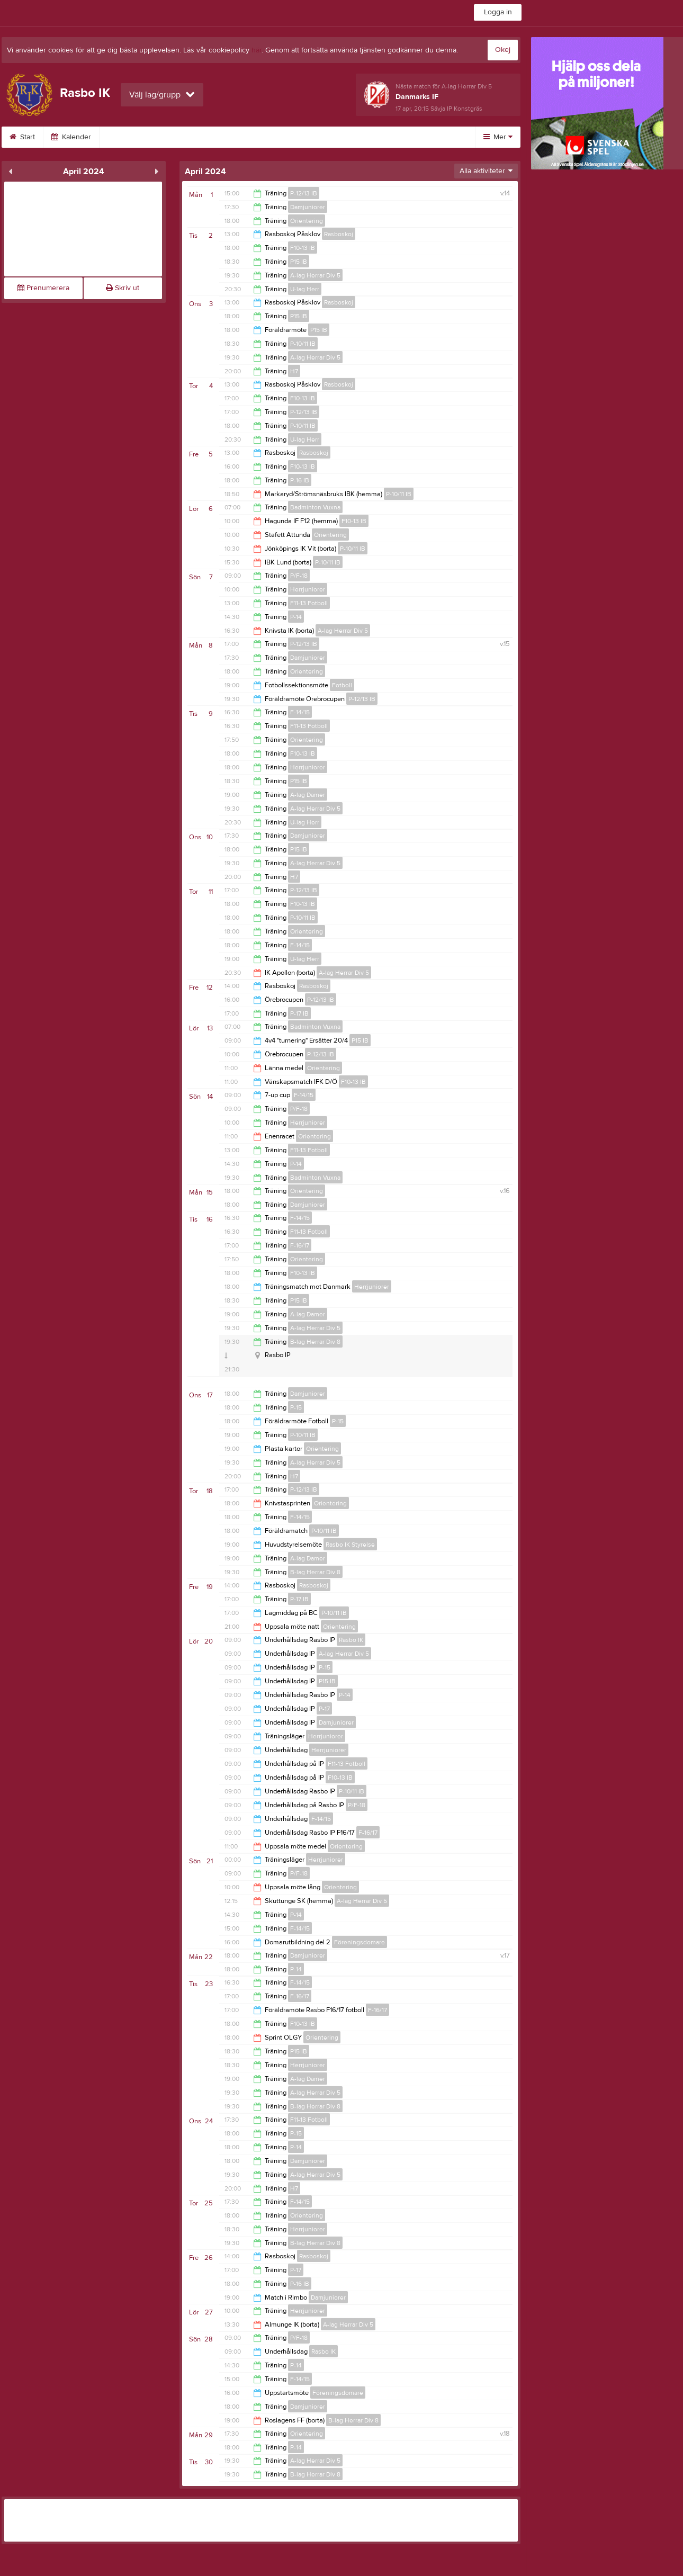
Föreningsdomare (359, 1942)
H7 (294, 371)
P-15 (296, 1407)
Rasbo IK (351, 1640)
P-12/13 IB (303, 193)
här (256, 50)
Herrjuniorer (307, 589)
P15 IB (298, 261)
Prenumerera (43, 288)
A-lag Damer (307, 795)
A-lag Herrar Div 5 (315, 275)
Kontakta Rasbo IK (210, 137)
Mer (498, 137)
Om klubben (135, 137)
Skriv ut (122, 288)
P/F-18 (299, 575)
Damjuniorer (307, 207)
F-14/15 (300, 712)
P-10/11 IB (303, 343)
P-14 (296, 617)
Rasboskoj (338, 234)
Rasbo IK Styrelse (350, 1544)
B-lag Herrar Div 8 (315, 1342)
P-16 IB (299, 480)
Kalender (74, 137)
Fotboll (342, 685)
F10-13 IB (302, 248)
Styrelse (341, 137)
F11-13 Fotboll (309, 603)
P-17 (324, 1708)
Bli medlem (284, 137)
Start (25, 137)
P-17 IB (299, 1013)
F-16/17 (299, 1245)
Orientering (306, 221)
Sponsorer (398, 137)
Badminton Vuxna (315, 507)
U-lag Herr (304, 289)
